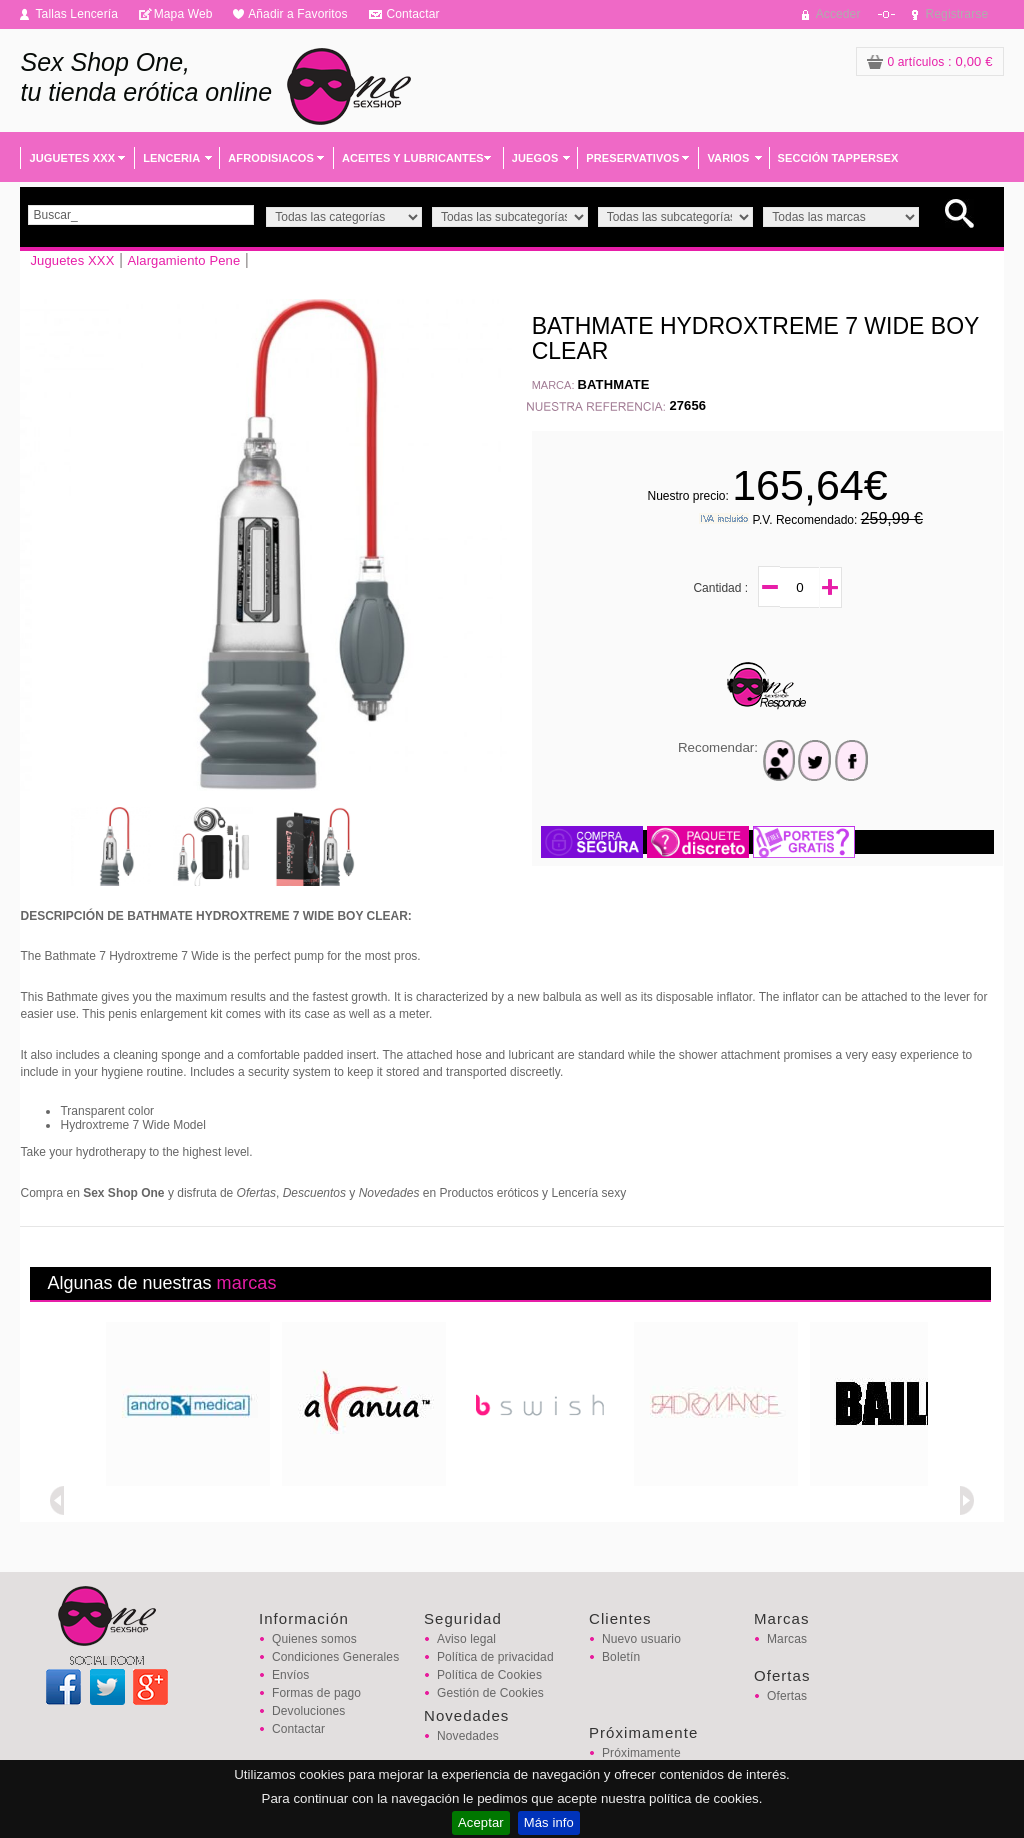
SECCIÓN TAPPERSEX (838, 158)
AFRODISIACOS (271, 158)
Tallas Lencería (76, 14)
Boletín (621, 1657)
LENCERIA (171, 158)
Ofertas (787, 1696)
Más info (549, 1822)
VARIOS (728, 158)
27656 (687, 405)
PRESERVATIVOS (632, 158)
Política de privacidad (495, 1657)
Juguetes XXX (72, 260)
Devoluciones (308, 1711)
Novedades (468, 1736)
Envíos (290, 1675)
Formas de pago (316, 1693)
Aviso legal (466, 1639)
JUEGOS (535, 158)
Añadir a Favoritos (298, 14)
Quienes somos (314, 1639)
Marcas (787, 1639)
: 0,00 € (930, 61)
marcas (247, 1283)
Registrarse (957, 14)
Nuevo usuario (641, 1639)
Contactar (412, 14)
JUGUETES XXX (72, 158)
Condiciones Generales (335, 1657)
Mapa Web (183, 14)
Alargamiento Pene (183, 260)
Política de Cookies (489, 1675)
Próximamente (641, 1753)
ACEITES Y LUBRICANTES (413, 158)
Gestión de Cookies (490, 1693)
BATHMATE (614, 384)
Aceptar (481, 1822)
